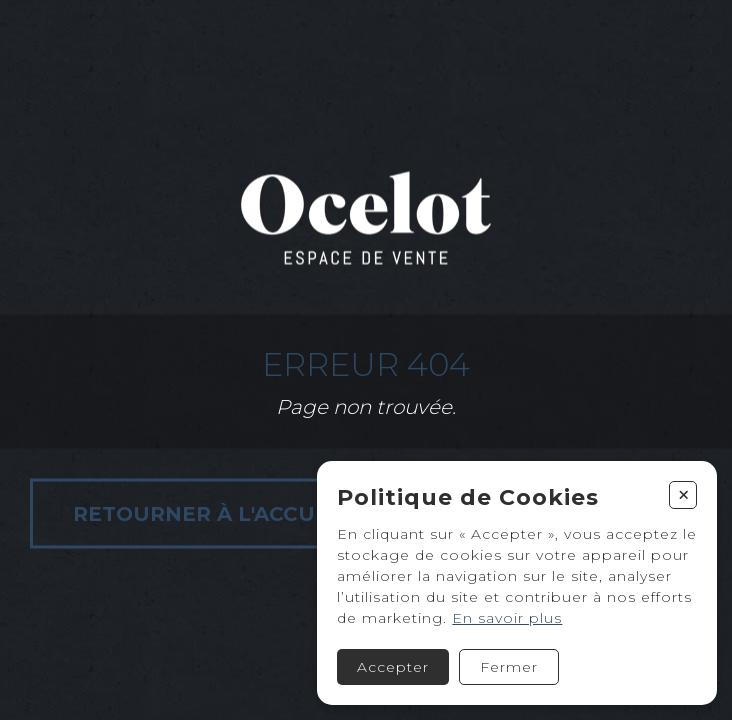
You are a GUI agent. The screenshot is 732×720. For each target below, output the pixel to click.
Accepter (393, 667)
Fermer (509, 667)
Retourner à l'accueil (211, 514)
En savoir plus (507, 618)
